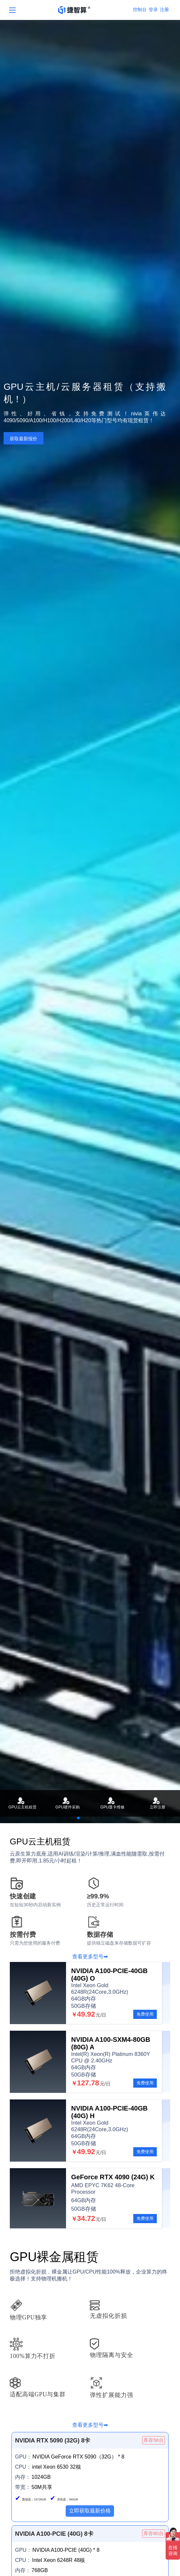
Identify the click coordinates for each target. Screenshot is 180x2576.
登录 (153, 9)
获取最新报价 (23, 438)
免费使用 (145, 2014)
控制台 (140, 9)
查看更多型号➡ (90, 1956)
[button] (78, 1818)
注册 (164, 9)
